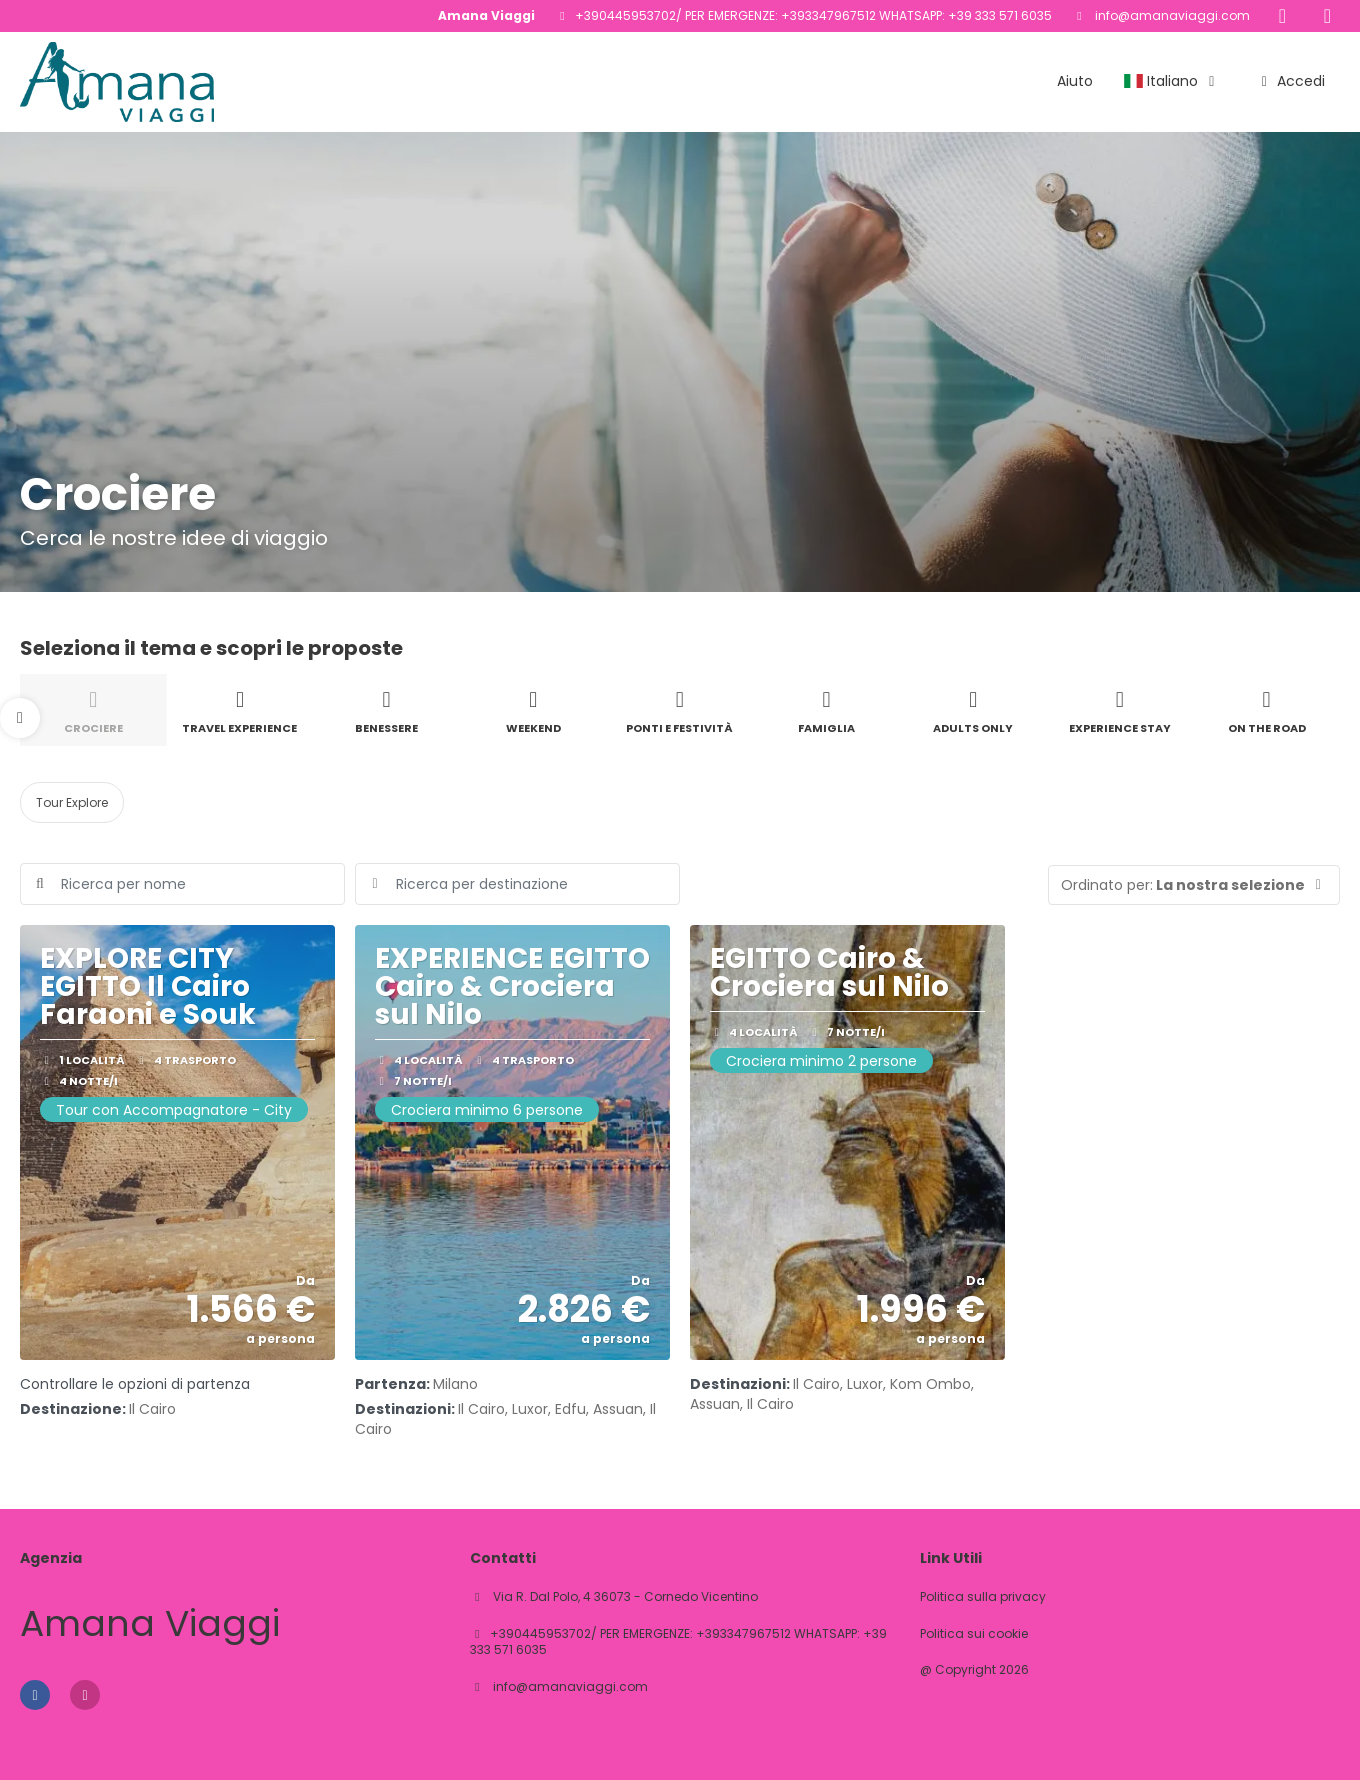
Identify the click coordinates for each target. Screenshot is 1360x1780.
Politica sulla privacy (983, 1597)
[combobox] (517, 884)
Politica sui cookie (974, 1634)
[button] (20, 718)
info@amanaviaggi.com (1171, 15)
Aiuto (1075, 81)
